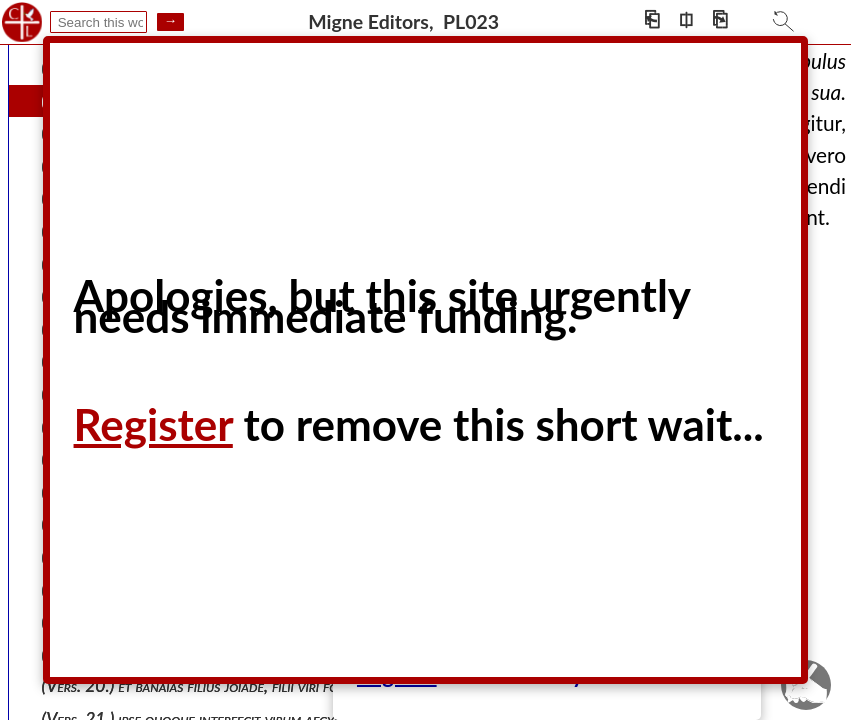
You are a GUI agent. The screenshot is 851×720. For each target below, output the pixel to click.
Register (153, 424)
